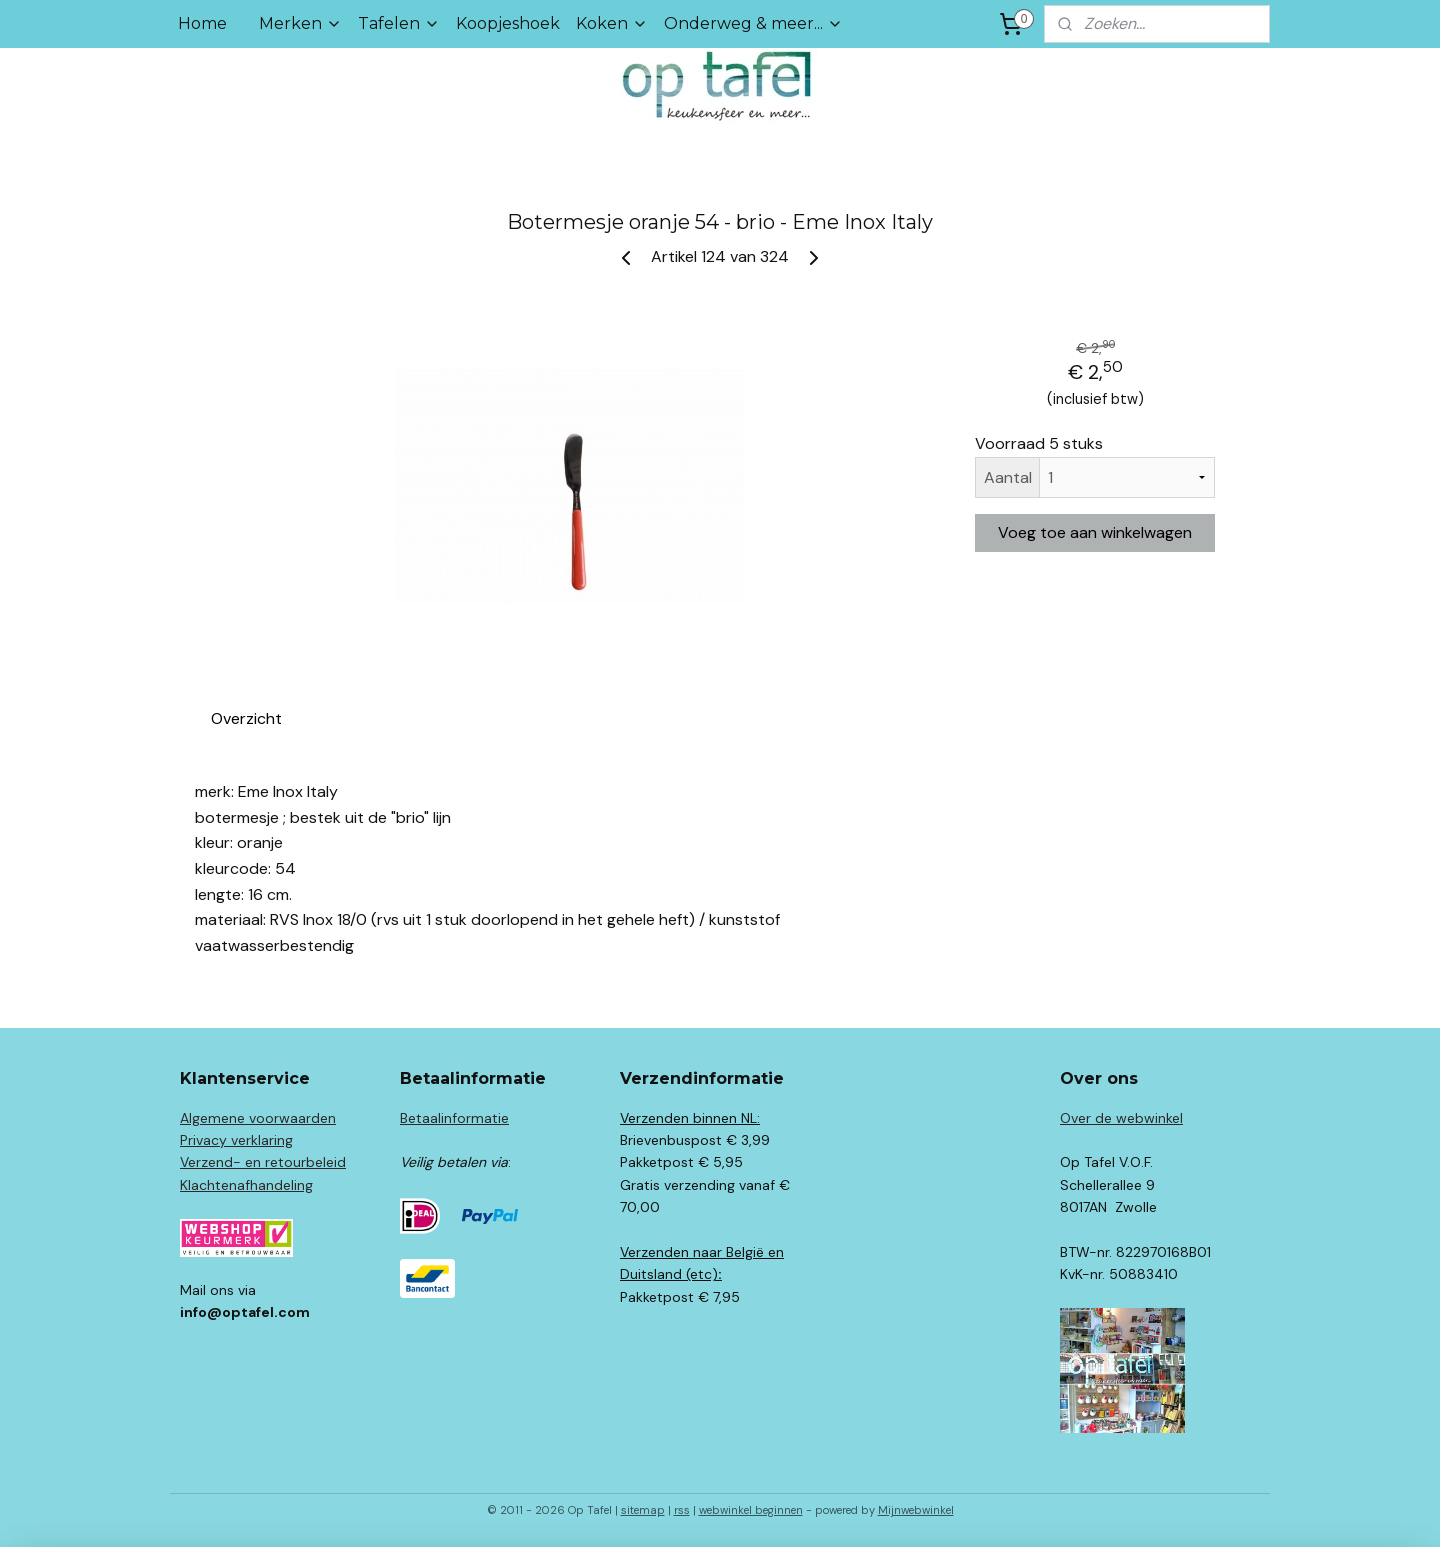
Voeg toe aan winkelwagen (1095, 532)
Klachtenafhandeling (246, 1185)
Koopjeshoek (508, 23)
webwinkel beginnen (751, 1510)
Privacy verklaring (236, 1140)
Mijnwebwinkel (916, 1510)
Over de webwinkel (1121, 1118)
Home (202, 23)
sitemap (643, 1510)
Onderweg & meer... (753, 23)
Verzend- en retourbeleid (263, 1162)
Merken (300, 23)
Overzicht (246, 718)
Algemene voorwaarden (258, 1118)
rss (682, 1510)
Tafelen (399, 23)
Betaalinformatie (454, 1118)
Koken (612, 23)
